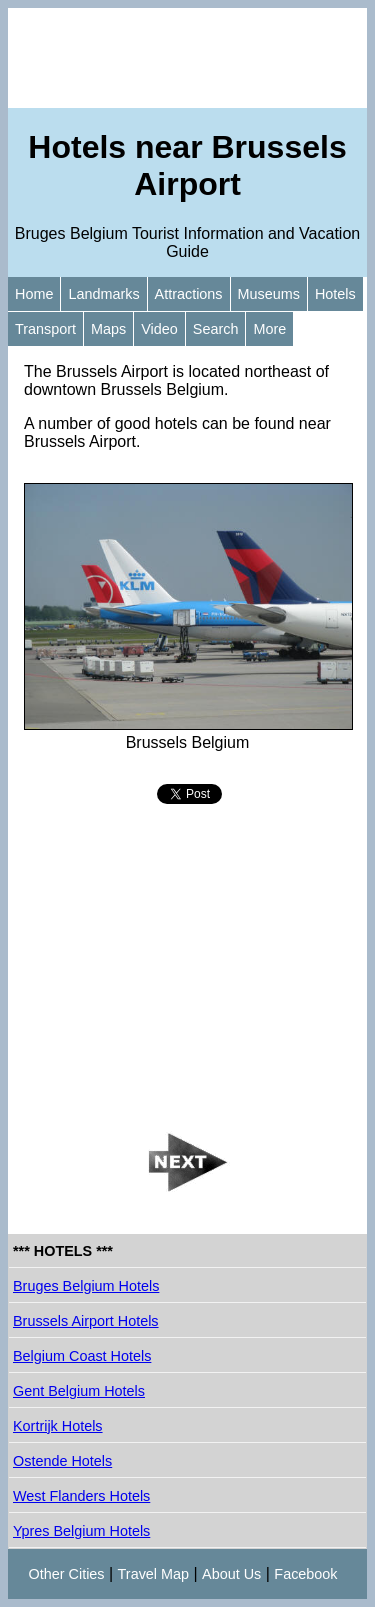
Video (159, 329)
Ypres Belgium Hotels (81, 1531)
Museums (269, 294)
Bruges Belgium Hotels (86, 1286)
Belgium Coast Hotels (82, 1356)
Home (34, 294)
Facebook (305, 1574)
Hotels (335, 294)
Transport (45, 329)
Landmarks (103, 294)
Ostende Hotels (62, 1461)
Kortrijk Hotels (58, 1426)
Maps (108, 329)
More (269, 329)
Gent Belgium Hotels (79, 1391)
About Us (231, 1574)
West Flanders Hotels (81, 1496)
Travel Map (153, 1574)
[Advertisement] (187, 58)
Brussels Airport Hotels (86, 1321)
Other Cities (67, 1574)
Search (216, 329)
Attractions (189, 294)
